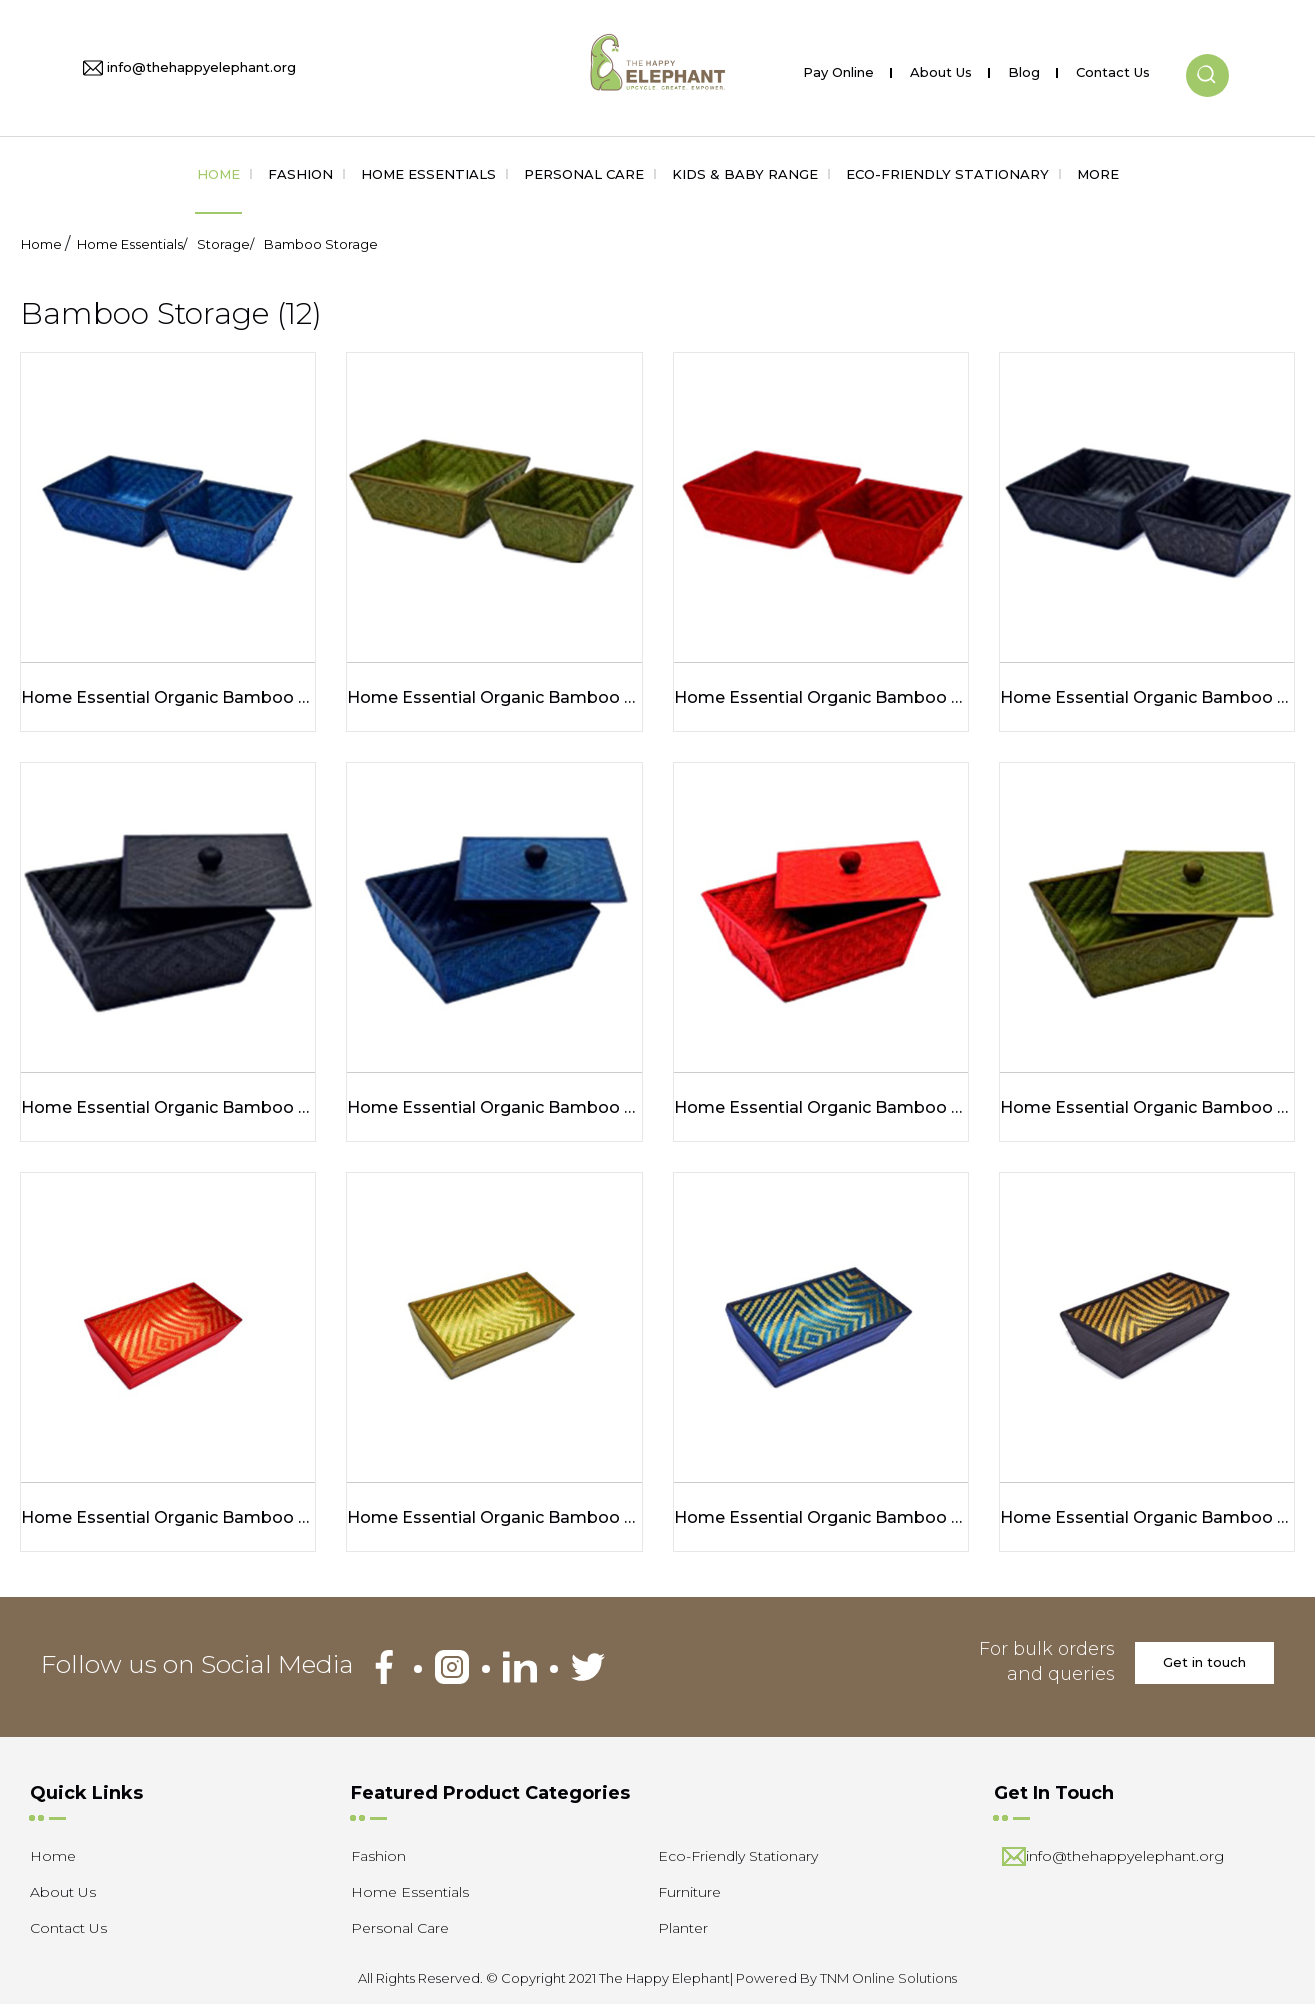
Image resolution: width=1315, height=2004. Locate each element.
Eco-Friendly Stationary (947, 174)
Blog (1024, 68)
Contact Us (1113, 68)
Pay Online (838, 68)
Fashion (300, 174)
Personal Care (584, 174)
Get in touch (1204, 1662)
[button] (1207, 59)
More (1098, 174)
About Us (941, 68)
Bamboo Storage (321, 244)
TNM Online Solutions (888, 1978)
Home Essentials (428, 174)
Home (218, 174)
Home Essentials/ (132, 244)
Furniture (689, 1892)
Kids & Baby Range (745, 174)
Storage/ (225, 244)
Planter (683, 1928)
